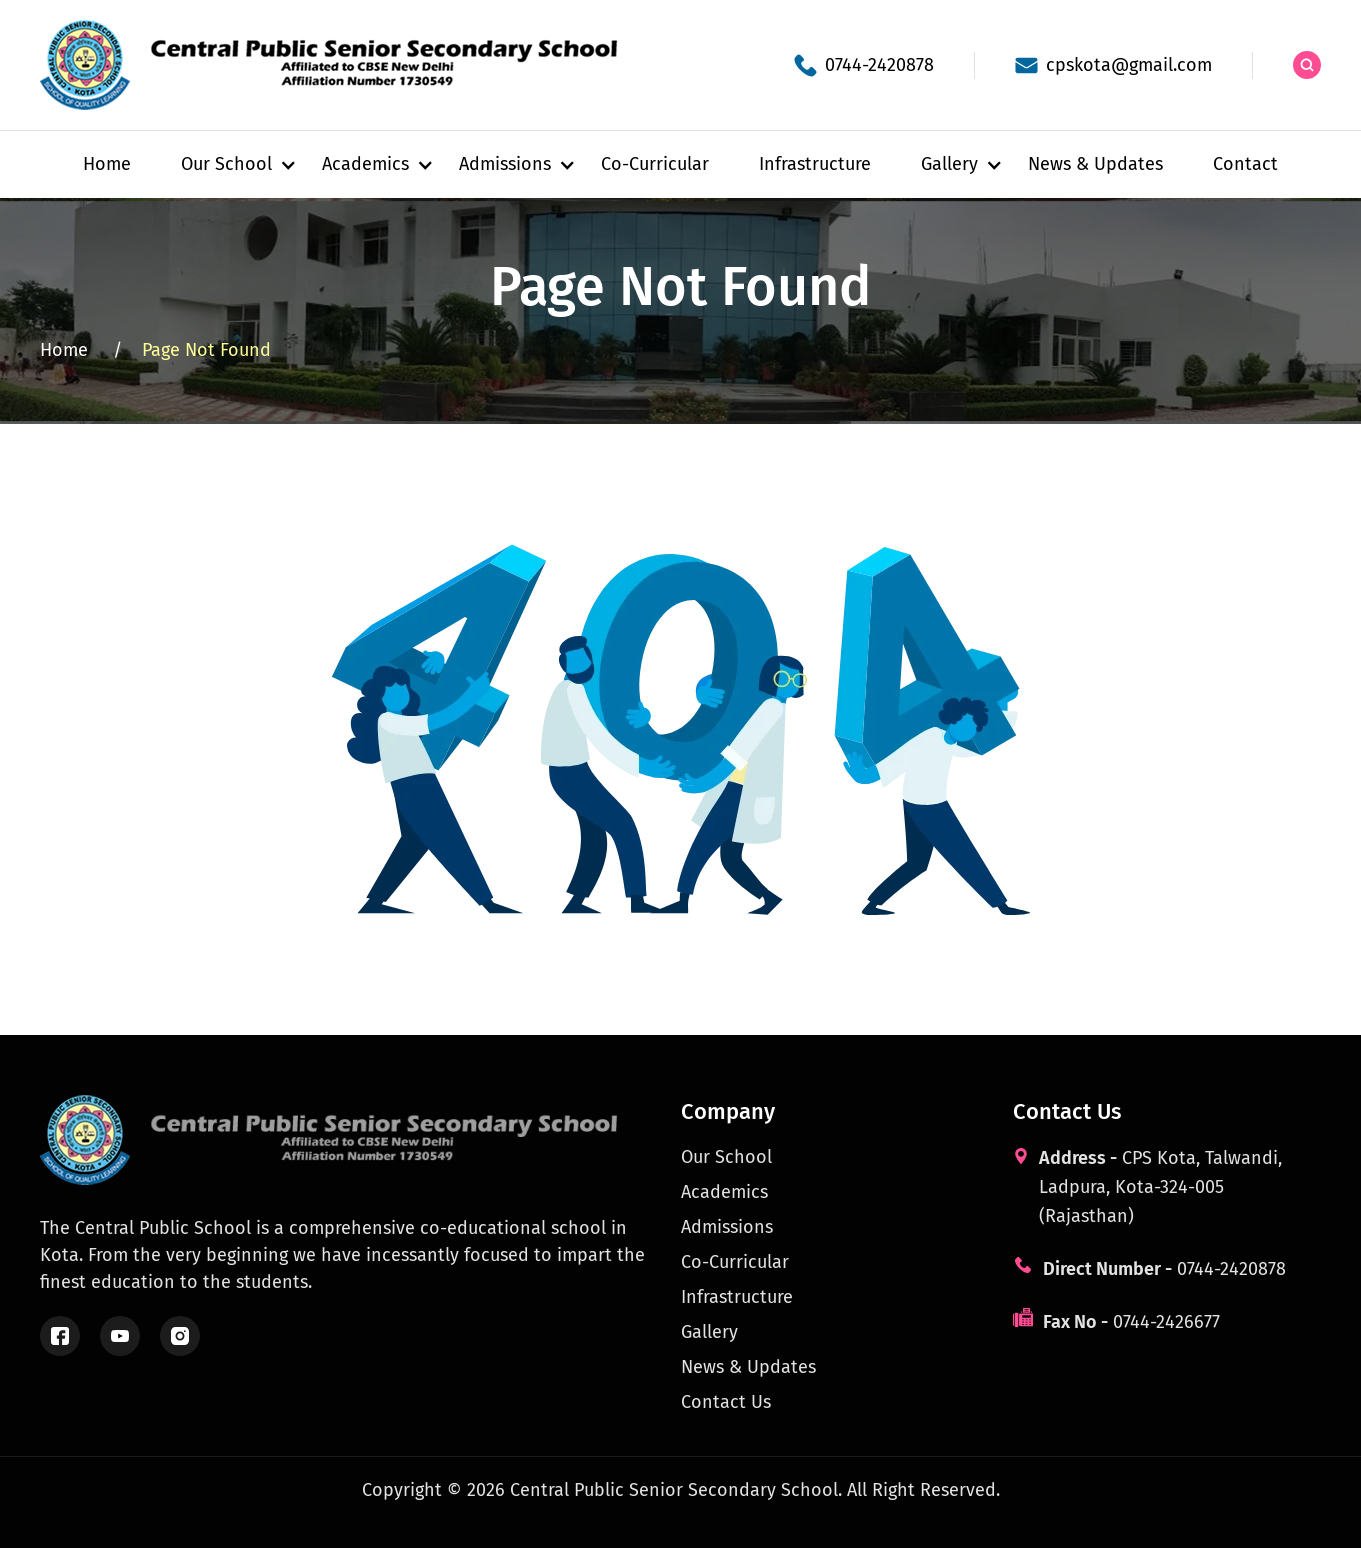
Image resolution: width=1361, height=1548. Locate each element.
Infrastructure (815, 164)
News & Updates (1095, 164)
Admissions (727, 1227)
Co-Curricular (655, 164)
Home (107, 164)
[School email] (1113, 65)
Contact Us (726, 1402)
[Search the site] (1307, 65)
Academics (724, 1192)
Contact (1245, 164)
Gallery (709, 1332)
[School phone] (864, 65)
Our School (726, 1157)
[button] (226, 164)
